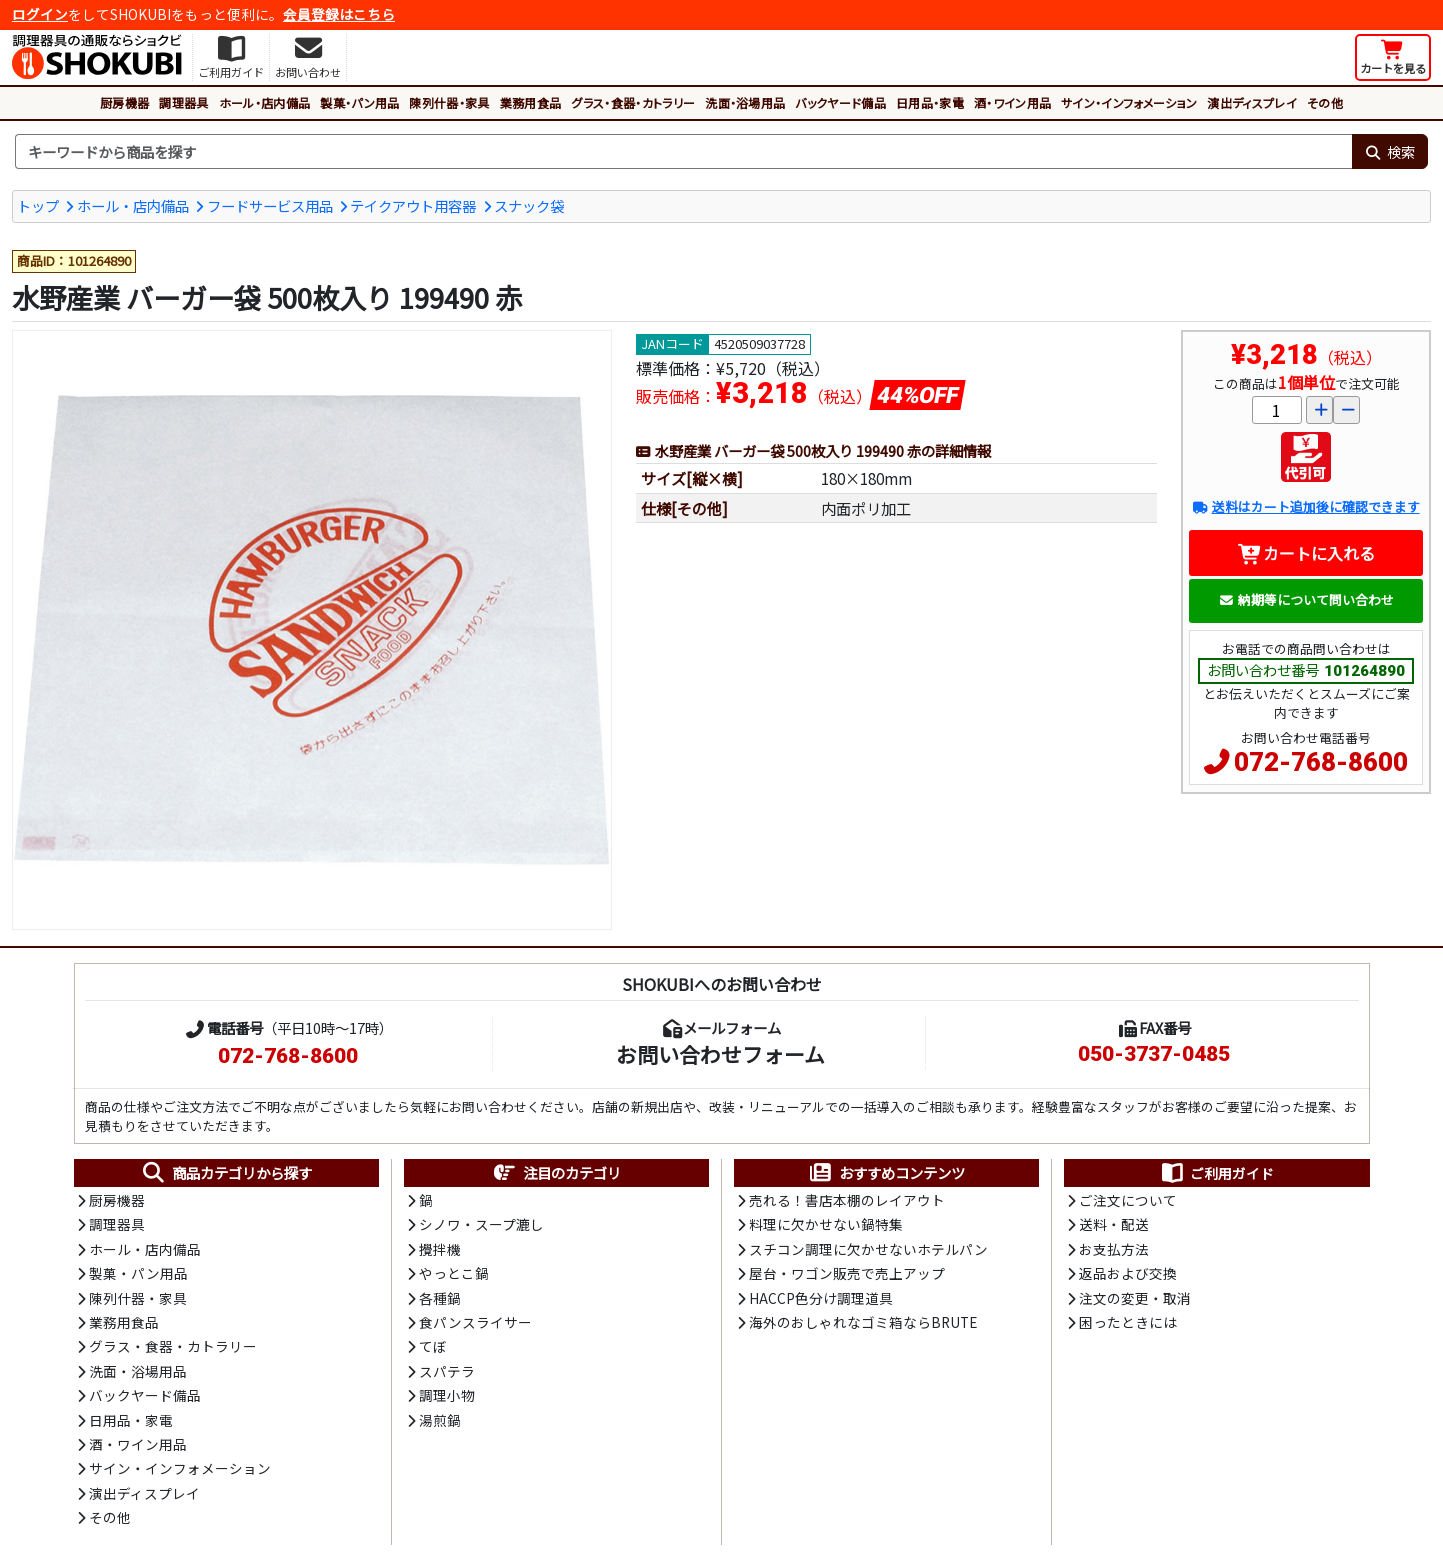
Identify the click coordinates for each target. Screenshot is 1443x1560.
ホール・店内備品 (265, 102)
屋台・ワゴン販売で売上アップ (847, 1273)
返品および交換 (1128, 1273)
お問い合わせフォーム (720, 1054)
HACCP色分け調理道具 (821, 1298)
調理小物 (447, 1395)
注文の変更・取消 (1135, 1298)
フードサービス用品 (270, 205)
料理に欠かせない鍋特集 (826, 1224)
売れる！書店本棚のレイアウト (847, 1200)
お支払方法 (1114, 1249)
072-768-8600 (1321, 762)
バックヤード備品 (840, 102)
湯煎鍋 (440, 1420)
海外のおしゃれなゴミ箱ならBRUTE (863, 1322)
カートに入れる (1306, 553)
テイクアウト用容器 (413, 205)
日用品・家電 (930, 102)
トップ (38, 205)
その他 (1325, 102)
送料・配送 (1114, 1224)
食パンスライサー (475, 1322)
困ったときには (1128, 1322)
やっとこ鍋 (454, 1273)
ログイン (40, 14)
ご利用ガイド (1216, 1173)
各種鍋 (440, 1298)
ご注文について (1128, 1200)
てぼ (433, 1346)
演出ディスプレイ (1252, 102)
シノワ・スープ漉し (481, 1224)
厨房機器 (124, 102)
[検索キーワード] (683, 152)
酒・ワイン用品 (1012, 102)
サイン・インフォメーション (1129, 102)
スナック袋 (529, 205)
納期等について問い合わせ (1306, 599)
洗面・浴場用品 (745, 102)
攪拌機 (440, 1249)
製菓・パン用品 (359, 102)
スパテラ (447, 1371)
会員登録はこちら (339, 14)
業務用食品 (531, 102)
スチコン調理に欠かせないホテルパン (868, 1249)
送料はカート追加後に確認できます (1305, 506)
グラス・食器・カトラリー (633, 102)
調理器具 (183, 102)
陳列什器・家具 (449, 102)
